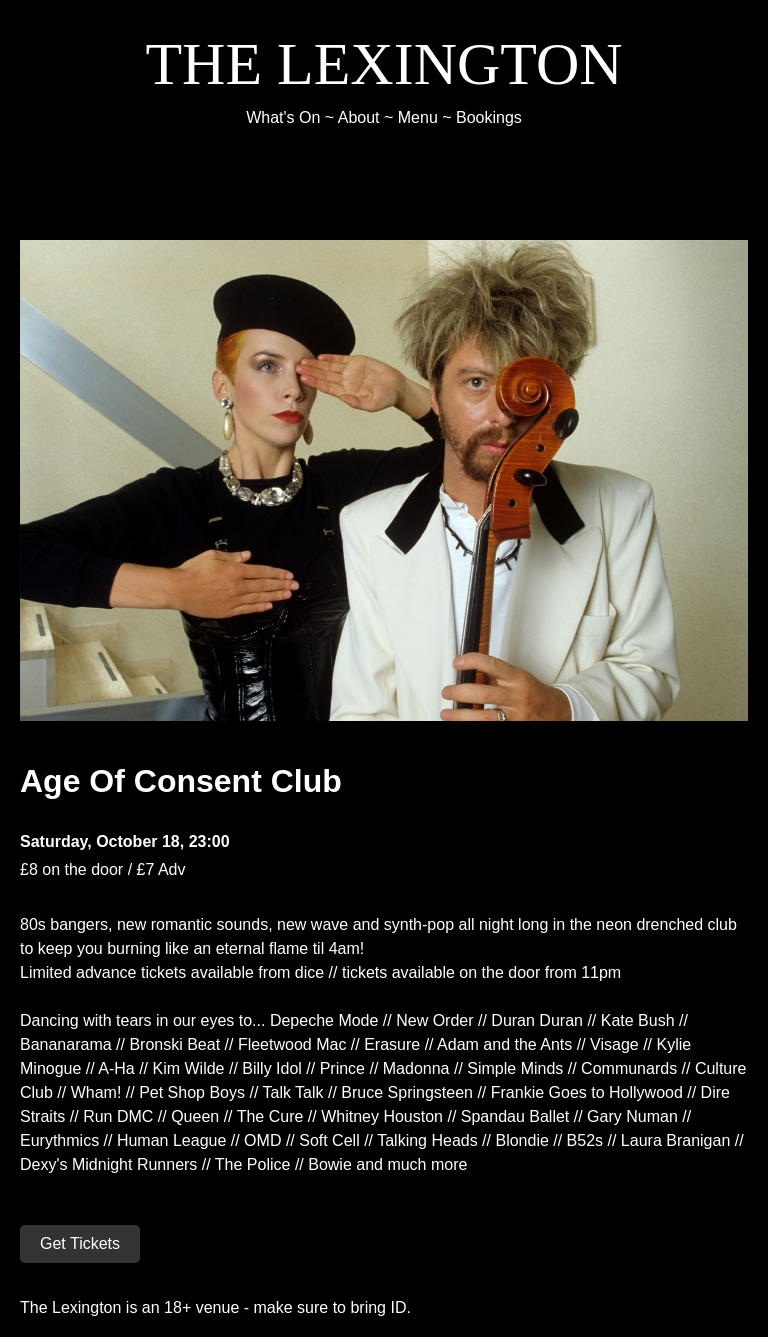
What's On (283, 117)
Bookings (489, 117)
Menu (418, 117)
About (359, 117)
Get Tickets (80, 1243)
